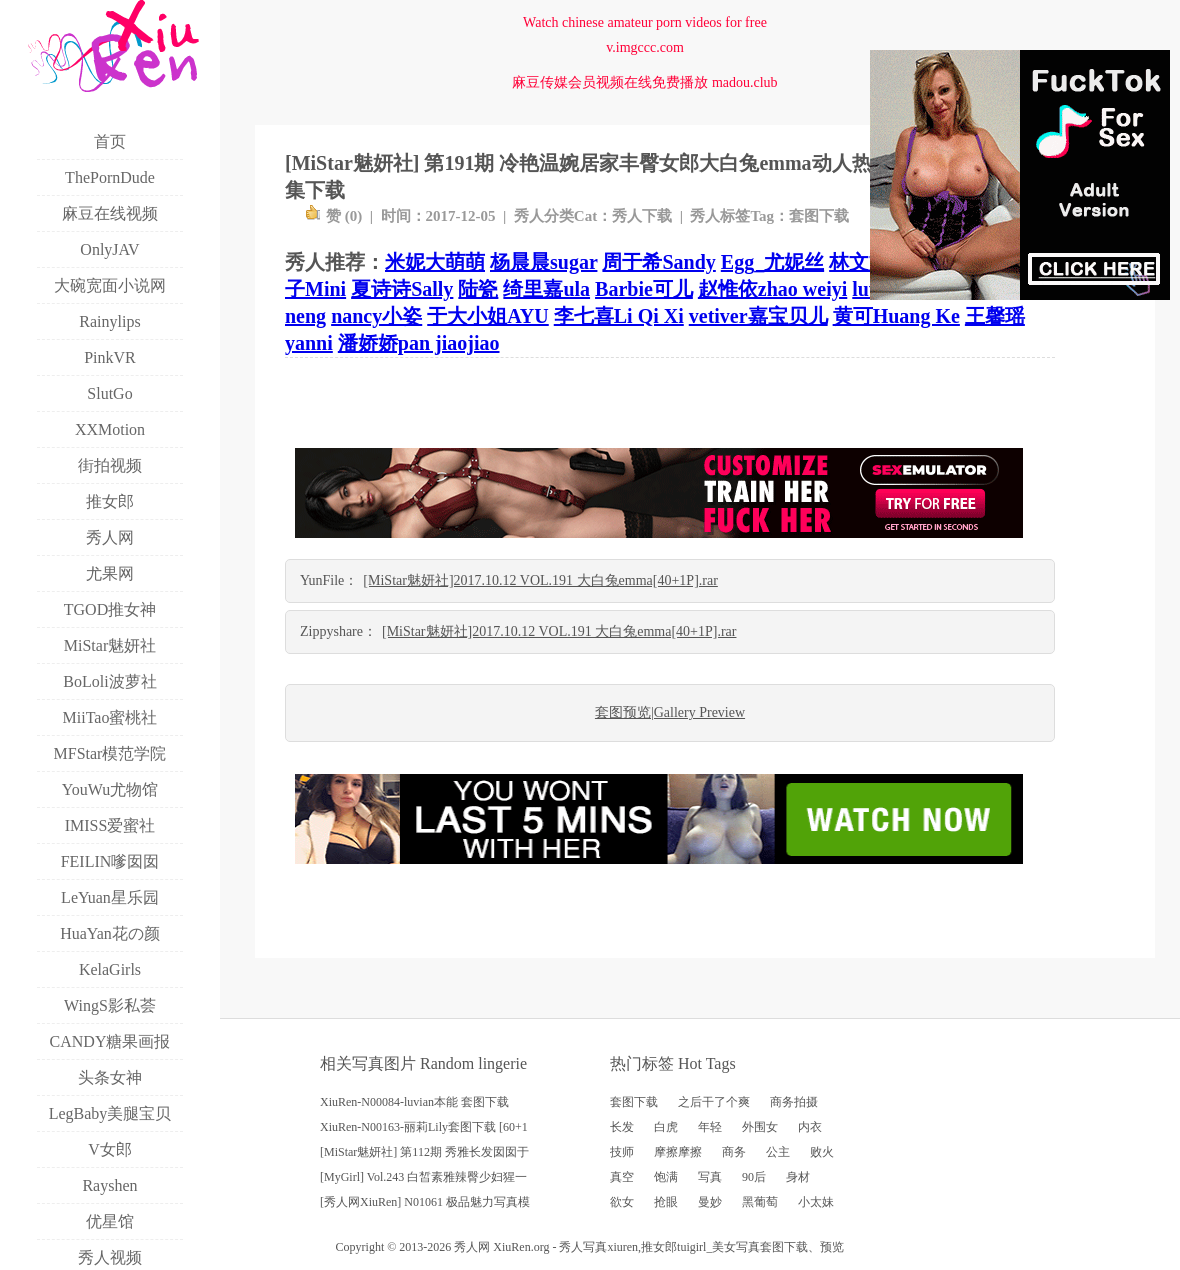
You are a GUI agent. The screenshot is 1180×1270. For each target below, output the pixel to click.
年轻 (710, 1127)
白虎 (666, 1127)
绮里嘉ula (546, 289)
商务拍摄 (794, 1102)
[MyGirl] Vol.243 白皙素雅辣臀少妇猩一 (423, 1177)
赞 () (333, 216)
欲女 (622, 1202)
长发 (622, 1127)
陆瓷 (478, 289)
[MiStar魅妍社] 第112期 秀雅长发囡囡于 (424, 1152)
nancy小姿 (376, 316)
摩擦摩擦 (678, 1152)
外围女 (760, 1127)
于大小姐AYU (488, 316)
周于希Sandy (658, 262)
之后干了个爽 (714, 1102)
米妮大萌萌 (435, 262)
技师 (622, 1152)
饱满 (666, 1177)
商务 (734, 1152)
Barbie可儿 (644, 289)
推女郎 (659, 1247)
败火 (822, 1152)
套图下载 (819, 216)
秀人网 (472, 1247)
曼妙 (710, 1202)
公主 (778, 1152)
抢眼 (666, 1202)
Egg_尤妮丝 (772, 262)
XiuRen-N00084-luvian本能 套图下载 (414, 1102)
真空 (622, 1177)
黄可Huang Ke (896, 316)
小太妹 (816, 1202)
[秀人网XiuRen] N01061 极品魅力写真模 (425, 1202)
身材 (798, 1177)
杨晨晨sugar (543, 262)
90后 (754, 1177)
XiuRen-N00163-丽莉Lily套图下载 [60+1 (424, 1127)
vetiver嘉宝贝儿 (758, 316)
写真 (710, 1177)
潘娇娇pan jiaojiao (419, 343)
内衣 (810, 1127)
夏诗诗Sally (402, 289)
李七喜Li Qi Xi (619, 316)
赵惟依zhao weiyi (772, 289)
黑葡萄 (760, 1202)
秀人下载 (642, 216)
